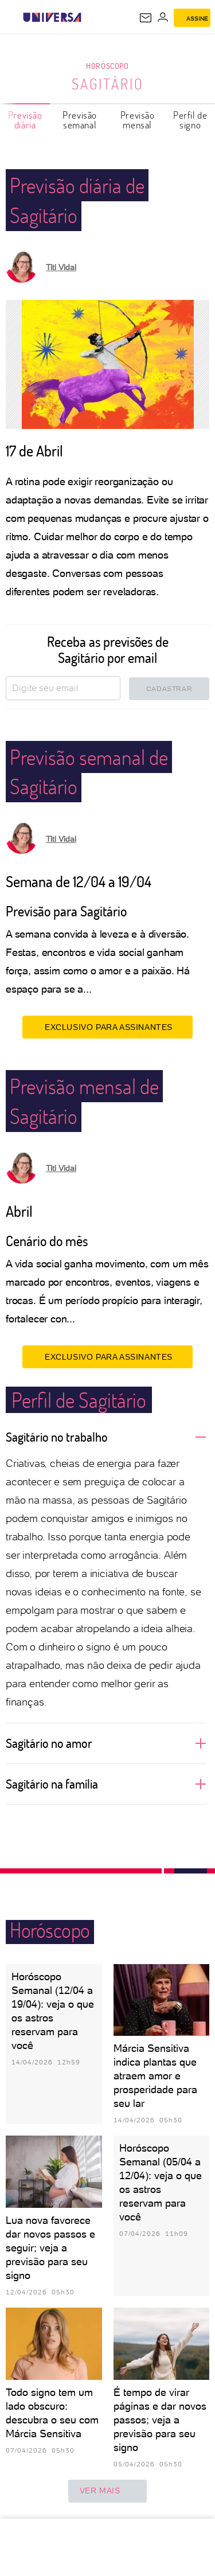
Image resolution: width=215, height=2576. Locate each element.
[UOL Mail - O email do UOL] (146, 18)
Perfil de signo (190, 119)
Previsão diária (25, 119)
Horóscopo (107, 65)
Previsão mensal (137, 119)
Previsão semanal (79, 119)
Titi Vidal (61, 267)
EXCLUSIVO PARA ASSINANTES (107, 1027)
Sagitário (108, 84)
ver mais (108, 2491)
